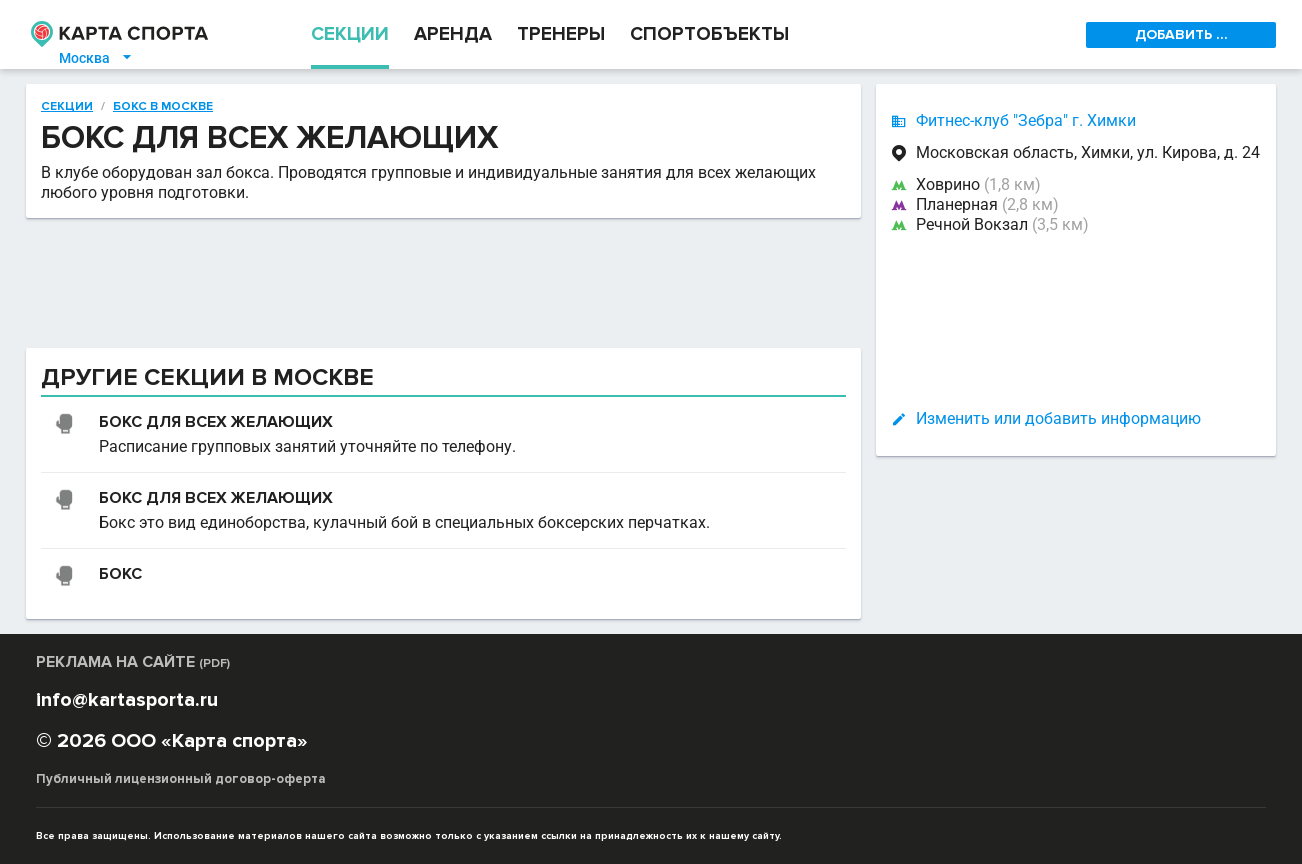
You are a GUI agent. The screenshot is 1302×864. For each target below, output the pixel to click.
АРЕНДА (453, 34)
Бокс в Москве (163, 107)
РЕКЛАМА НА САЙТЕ (133, 662)
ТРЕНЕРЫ (561, 34)
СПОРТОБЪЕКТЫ (709, 34)
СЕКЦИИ (350, 34)
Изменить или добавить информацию (1058, 418)
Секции (67, 107)
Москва (96, 58)
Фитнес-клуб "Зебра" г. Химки (1026, 120)
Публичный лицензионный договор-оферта (181, 779)
